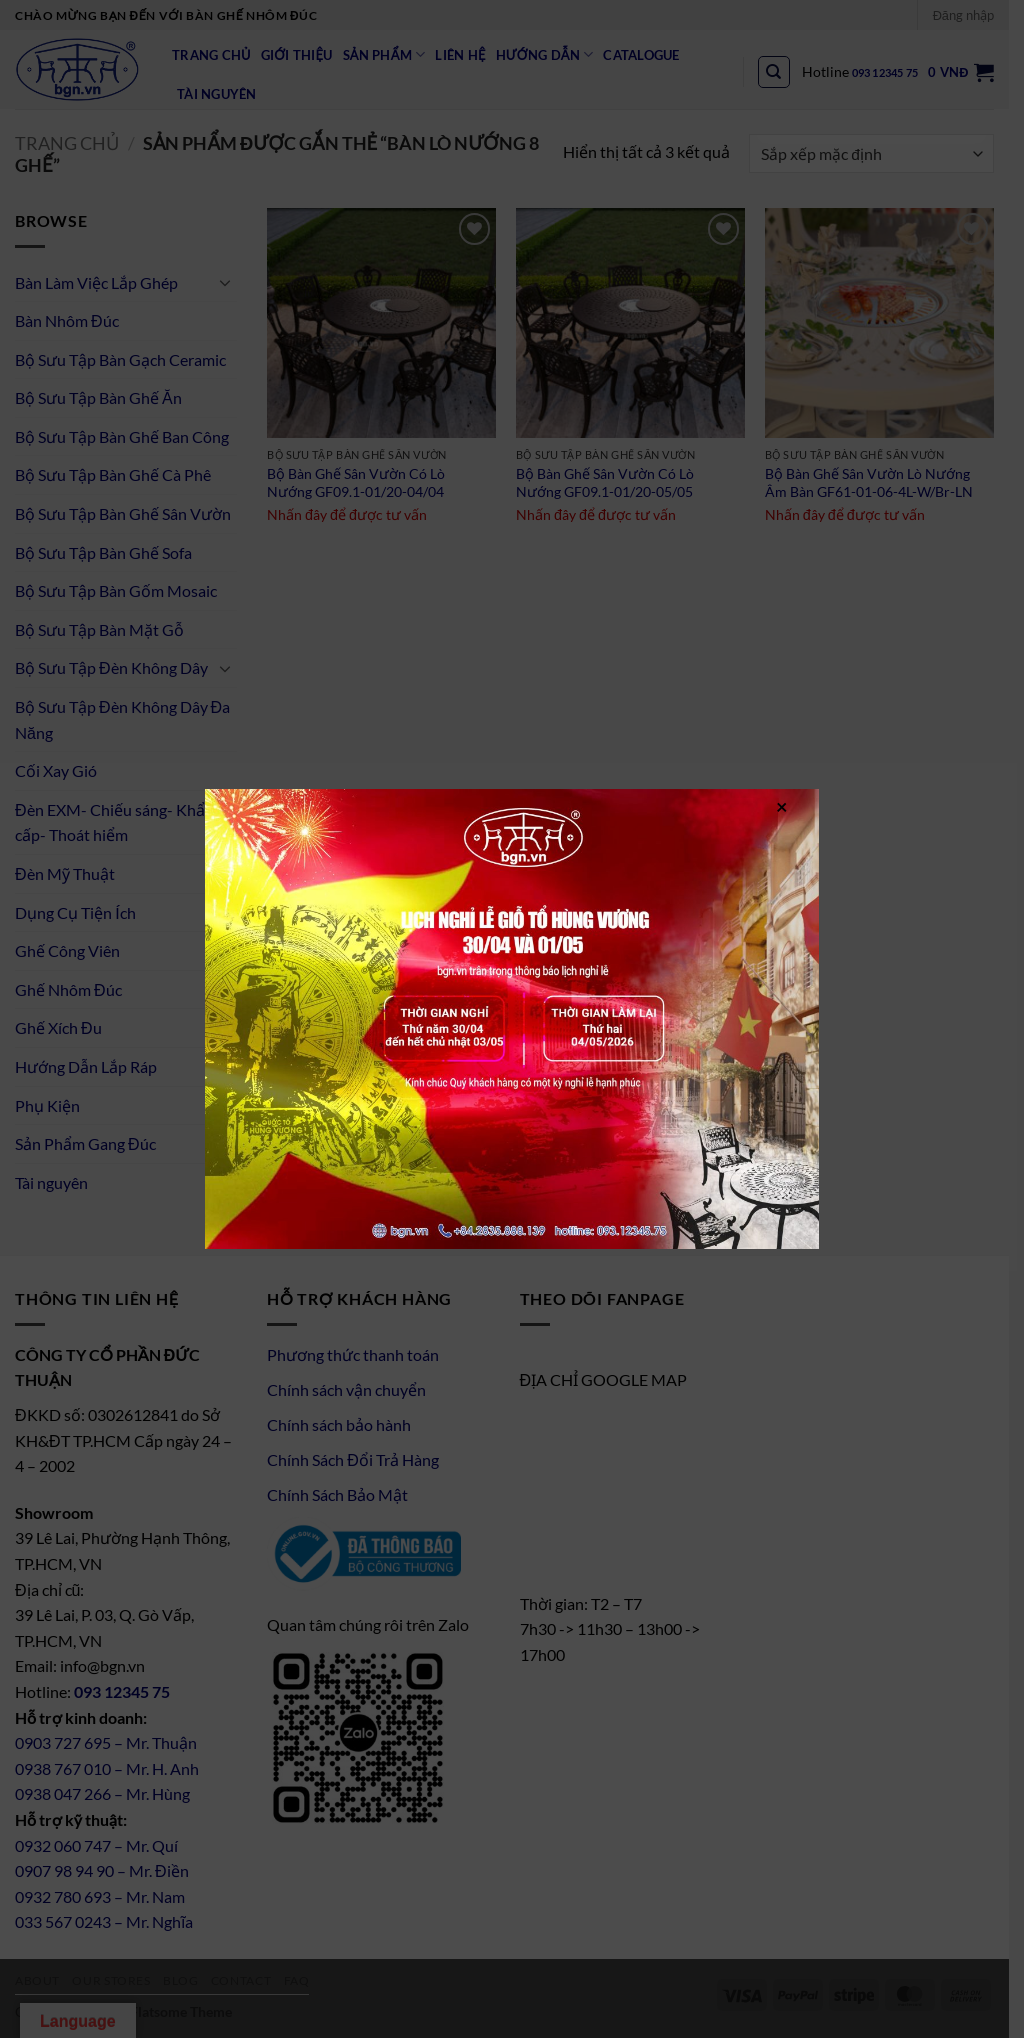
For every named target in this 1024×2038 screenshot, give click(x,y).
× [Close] (782, 805)
